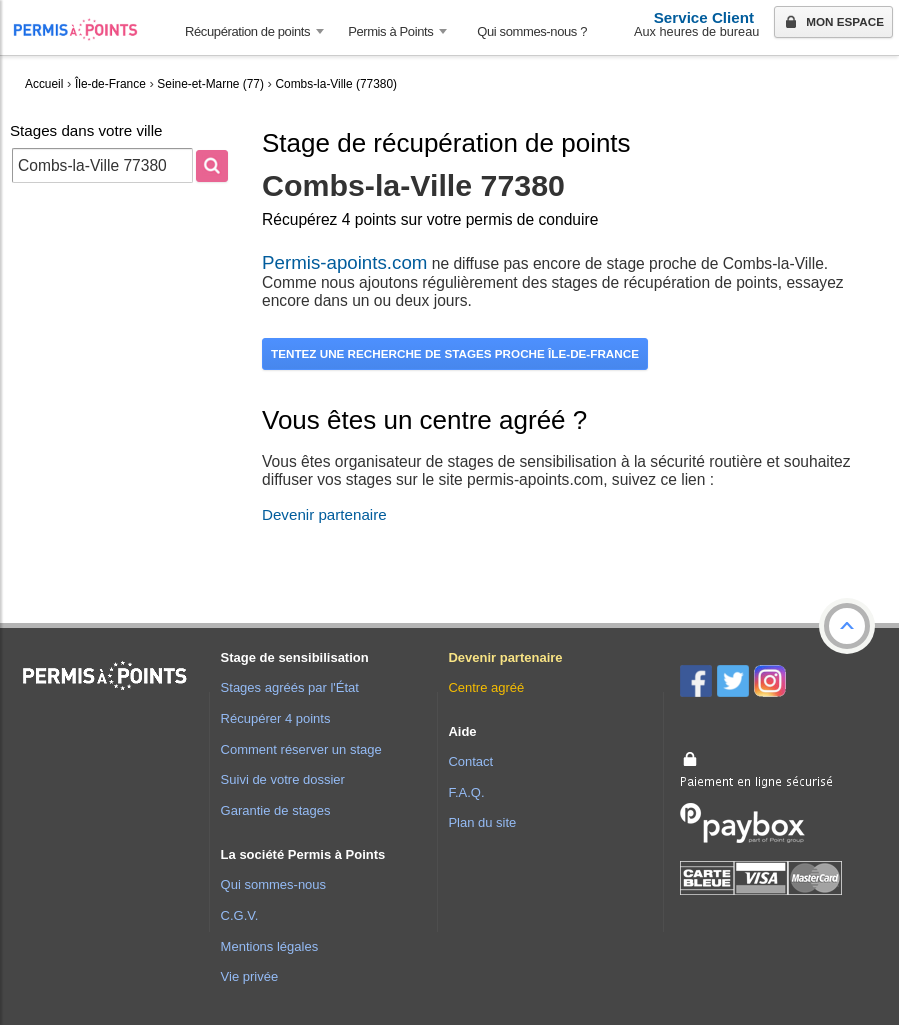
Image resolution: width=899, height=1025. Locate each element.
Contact (470, 761)
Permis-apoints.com (344, 262)
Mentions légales (270, 946)
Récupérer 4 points (276, 718)
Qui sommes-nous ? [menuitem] (532, 31)
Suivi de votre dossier (283, 779)
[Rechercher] (212, 166)
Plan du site (482, 822)
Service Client (704, 17)
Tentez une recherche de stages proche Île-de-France (455, 353)
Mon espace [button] (832, 23)
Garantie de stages (276, 810)
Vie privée (250, 976)
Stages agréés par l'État (290, 687)
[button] (847, 626)
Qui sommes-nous (273, 884)
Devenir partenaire (324, 514)
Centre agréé (486, 687)
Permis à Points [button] (390, 31)
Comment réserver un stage (301, 749)
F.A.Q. (466, 792)
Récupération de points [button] (247, 31)
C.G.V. (240, 915)
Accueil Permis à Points (85, 29)
